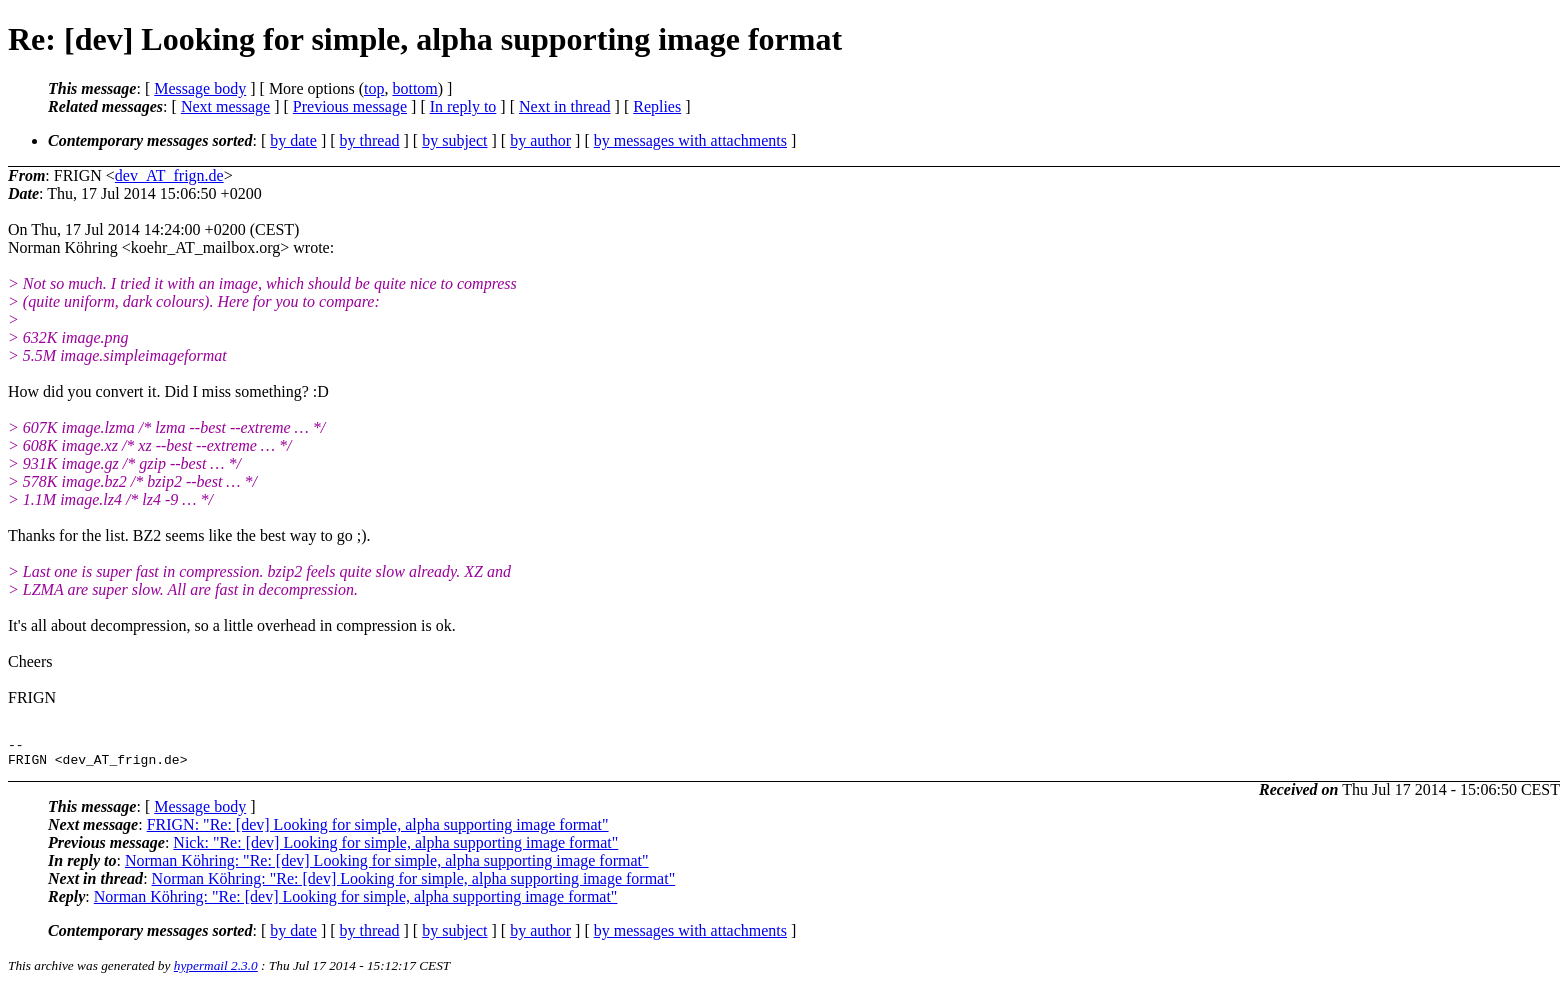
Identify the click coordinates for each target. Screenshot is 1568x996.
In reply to (463, 106)
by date (293, 140)
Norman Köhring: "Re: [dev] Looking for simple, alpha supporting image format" (387, 866)
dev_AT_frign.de (169, 175)
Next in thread (565, 106)
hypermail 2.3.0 (216, 971)
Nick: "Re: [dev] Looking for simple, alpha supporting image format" (395, 848)
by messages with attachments (690, 140)
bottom (414, 88)
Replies (657, 106)
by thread (370, 140)
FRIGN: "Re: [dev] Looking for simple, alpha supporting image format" (378, 830)
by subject (454, 140)
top (374, 88)
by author (540, 140)
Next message (225, 106)
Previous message (350, 106)
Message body (200, 88)
